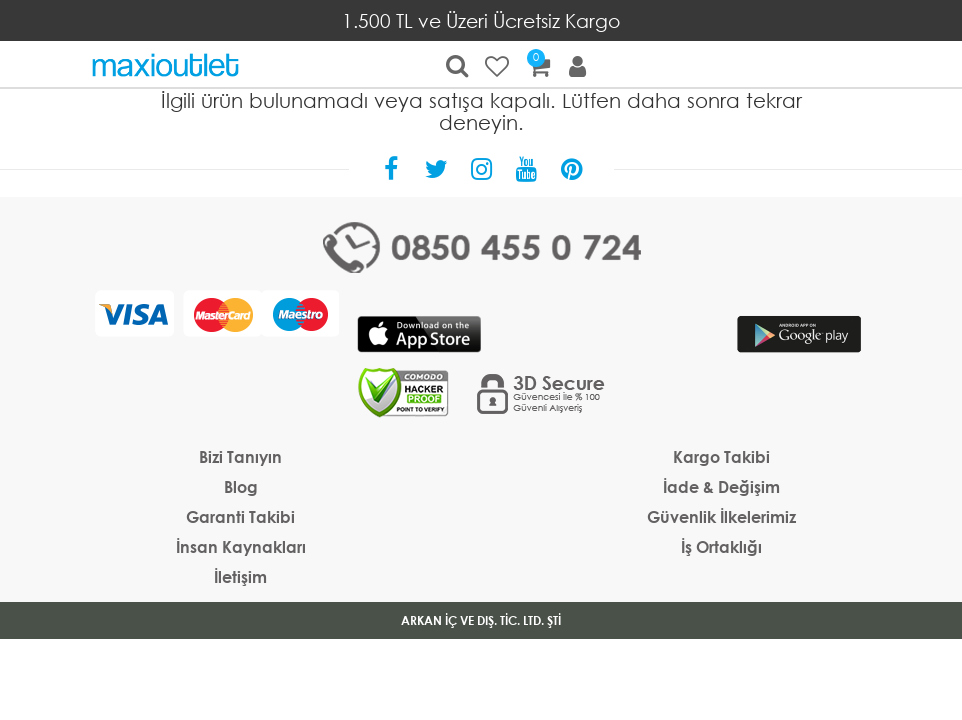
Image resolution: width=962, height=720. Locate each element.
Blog (241, 486)
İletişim (240, 576)
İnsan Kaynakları (241, 546)
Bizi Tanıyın (240, 456)
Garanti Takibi (240, 516)
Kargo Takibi (721, 456)
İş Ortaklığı (721, 546)
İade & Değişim (721, 486)
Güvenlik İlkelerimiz (721, 516)
